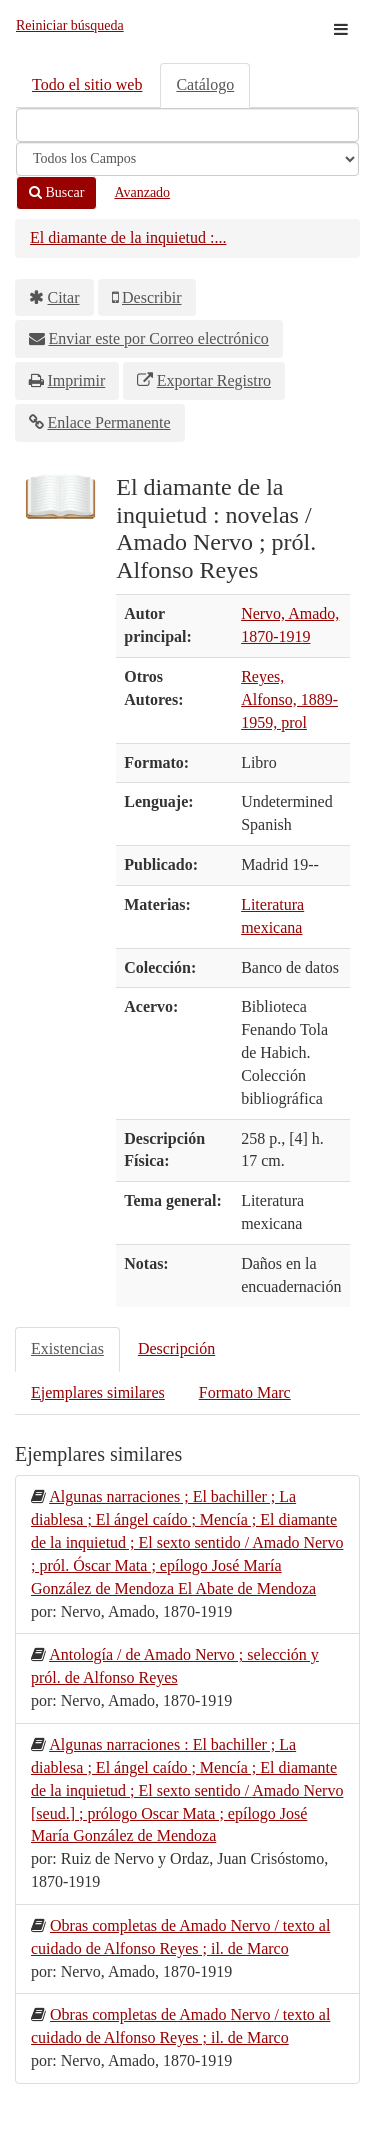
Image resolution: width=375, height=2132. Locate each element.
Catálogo (205, 84)
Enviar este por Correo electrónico (159, 338)
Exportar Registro (214, 380)
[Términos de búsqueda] (187, 125)
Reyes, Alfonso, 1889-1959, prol (289, 699)
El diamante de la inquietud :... (128, 237)
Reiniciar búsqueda (70, 25)
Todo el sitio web (87, 84)
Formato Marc (245, 1392)
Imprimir (77, 380)
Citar (64, 297)
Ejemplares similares (98, 1392)
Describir (152, 297)
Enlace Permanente (109, 422)
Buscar (56, 192)
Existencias (67, 1348)
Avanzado (142, 192)
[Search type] (187, 159)
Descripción (176, 1348)
